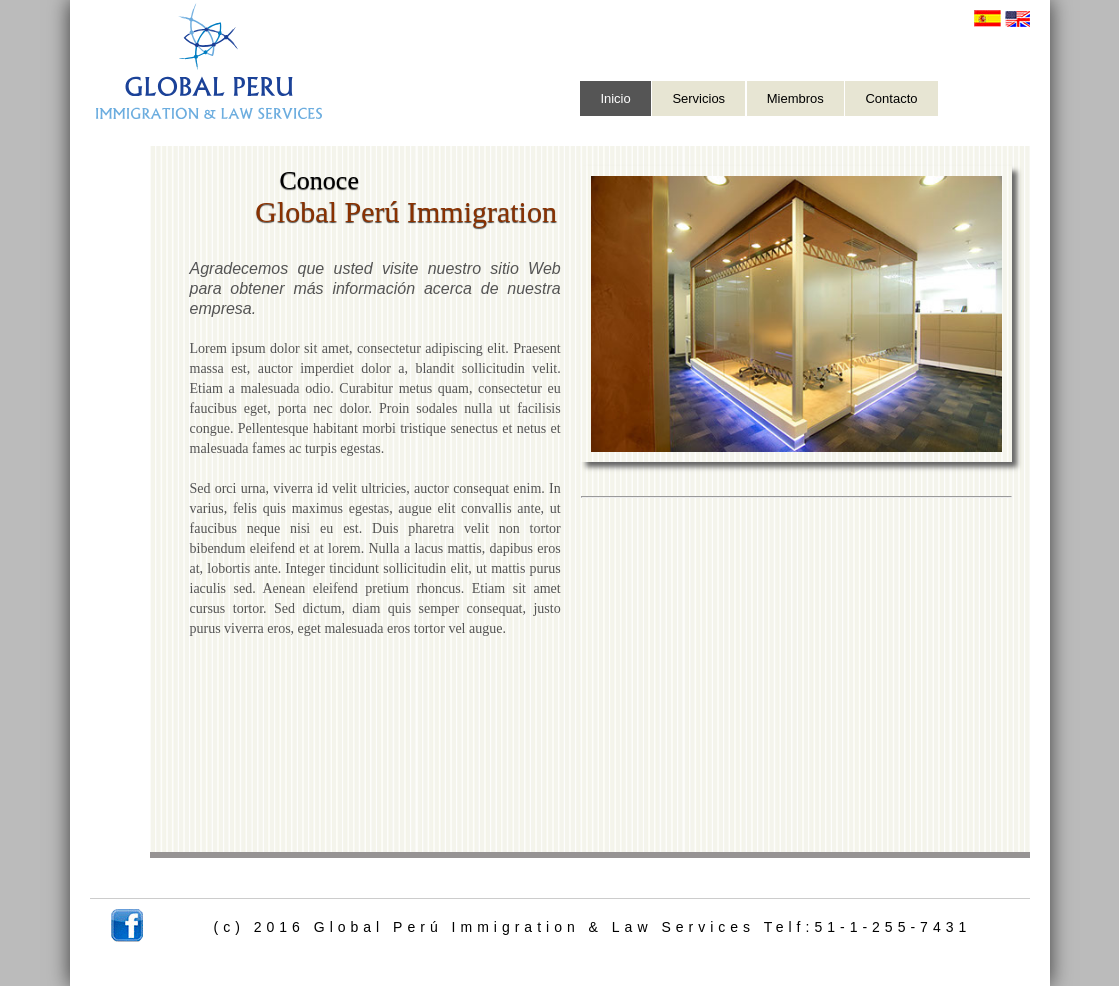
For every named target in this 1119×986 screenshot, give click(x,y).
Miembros (795, 98)
